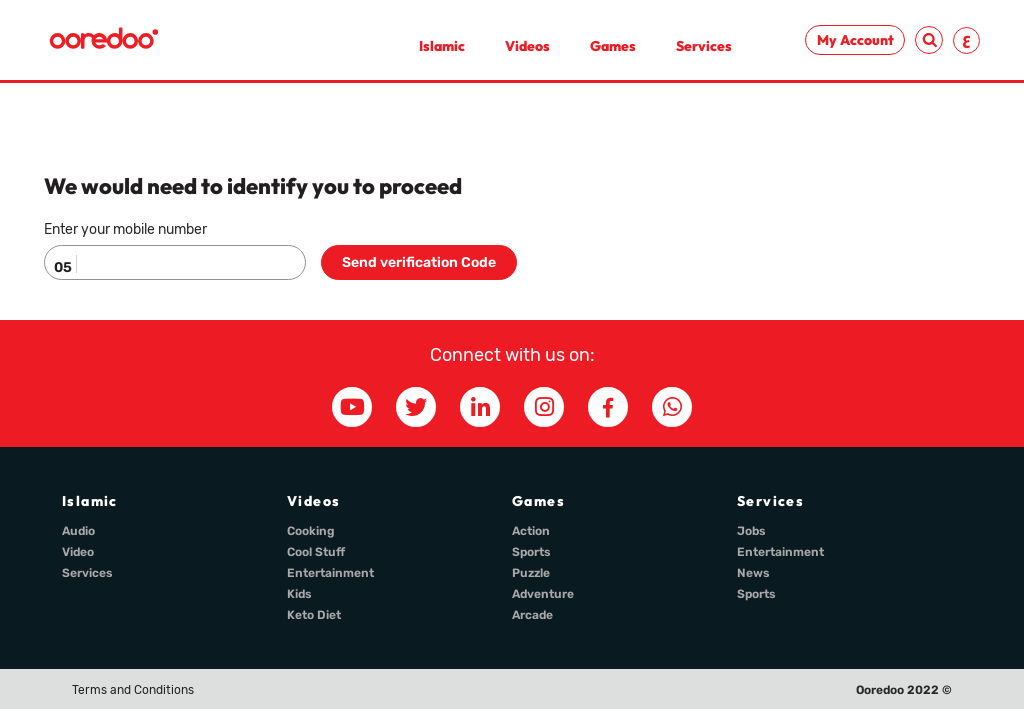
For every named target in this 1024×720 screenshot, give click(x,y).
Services (704, 46)
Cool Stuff (316, 552)
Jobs (751, 531)
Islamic (442, 46)
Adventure (543, 594)
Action (531, 531)
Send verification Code (419, 262)
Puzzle (531, 573)
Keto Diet (314, 615)
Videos (527, 46)
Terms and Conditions (133, 690)
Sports (531, 552)
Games (613, 46)
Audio (78, 531)
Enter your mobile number (125, 229)
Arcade (532, 615)
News (753, 573)
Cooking (311, 531)
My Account (855, 40)
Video (78, 552)
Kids (299, 594)
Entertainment (330, 573)
